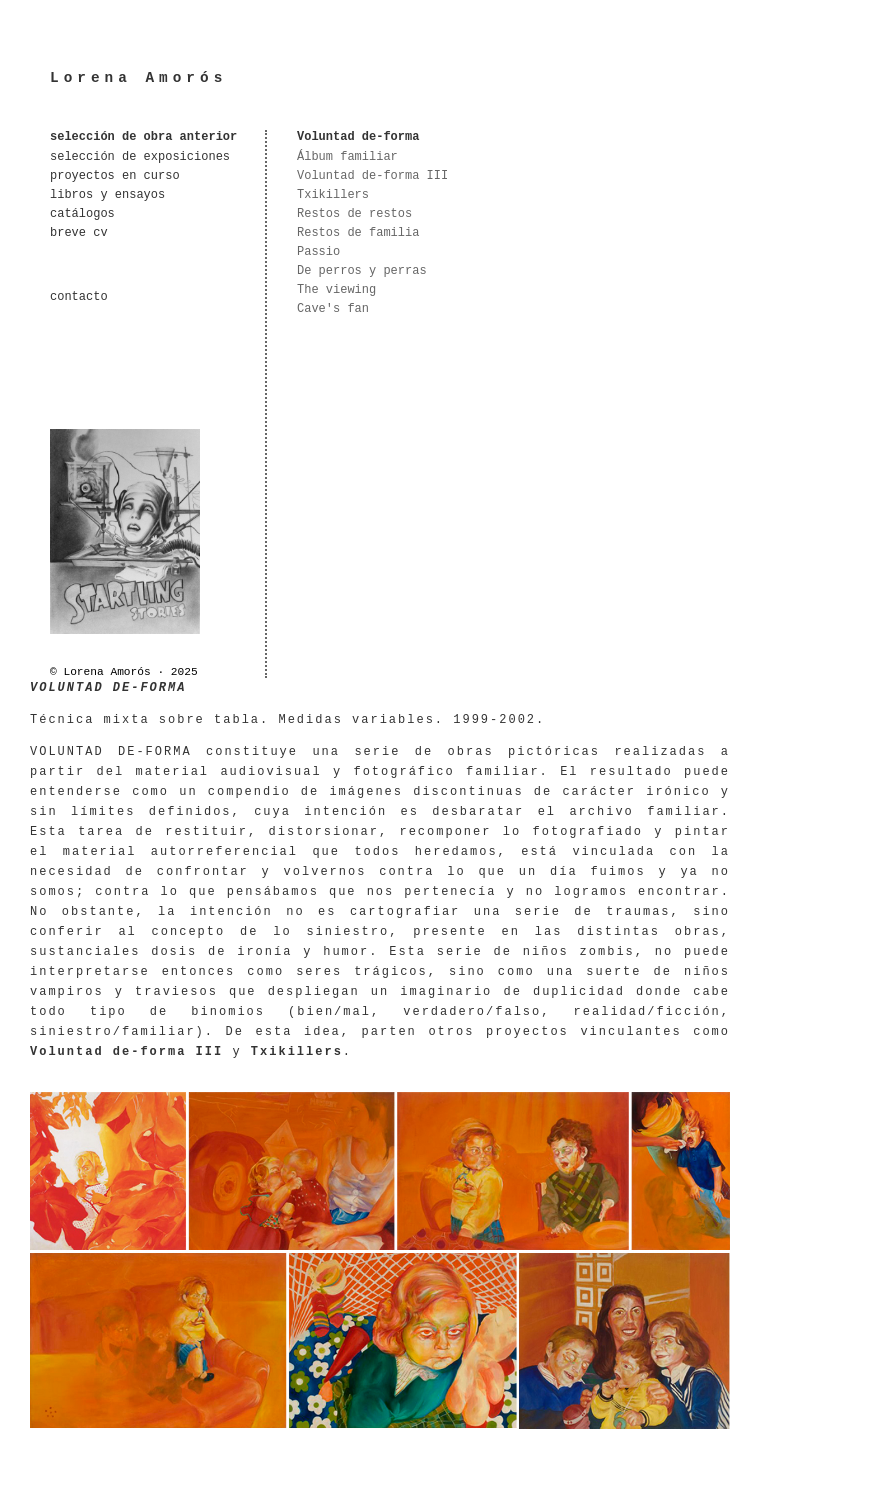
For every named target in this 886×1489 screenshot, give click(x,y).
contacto (79, 297)
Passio (318, 252)
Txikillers (333, 195)
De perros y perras (362, 271)
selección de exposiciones (140, 157)
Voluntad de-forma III (372, 176)
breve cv (79, 233)
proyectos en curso (115, 176)
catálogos (82, 214)
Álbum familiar (347, 157)
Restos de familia (358, 233)
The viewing (336, 290)
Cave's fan (333, 309)
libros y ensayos (107, 195)
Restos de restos (354, 214)
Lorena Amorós (138, 78)
